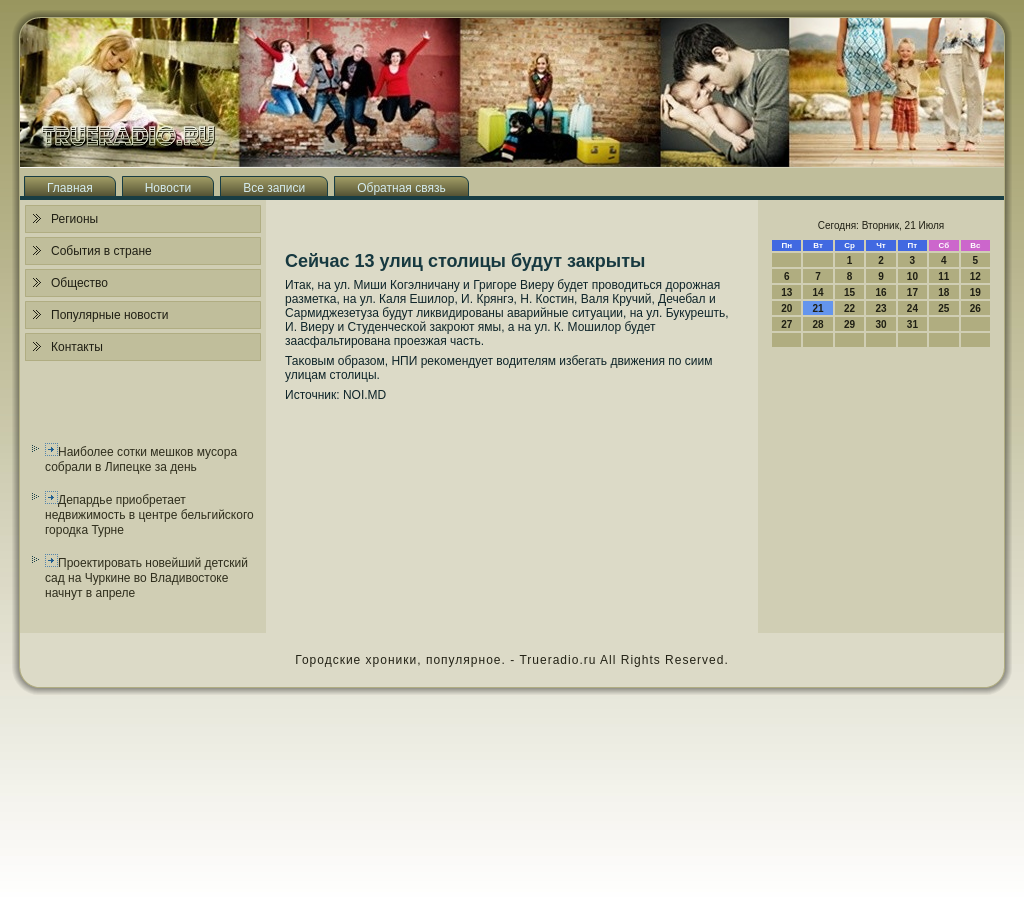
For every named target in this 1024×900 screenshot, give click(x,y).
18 (943, 292)
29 (849, 324)
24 (912, 308)
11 (943, 276)
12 (975, 276)
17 (912, 292)
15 (849, 292)
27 (786, 324)
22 (849, 308)
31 (912, 324)
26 (975, 308)
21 (818, 308)
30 (880, 324)
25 (943, 308)
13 (786, 292)
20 (786, 308)
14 (818, 292)
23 (880, 308)
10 (912, 276)
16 (880, 292)
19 (975, 292)
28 (818, 324)
